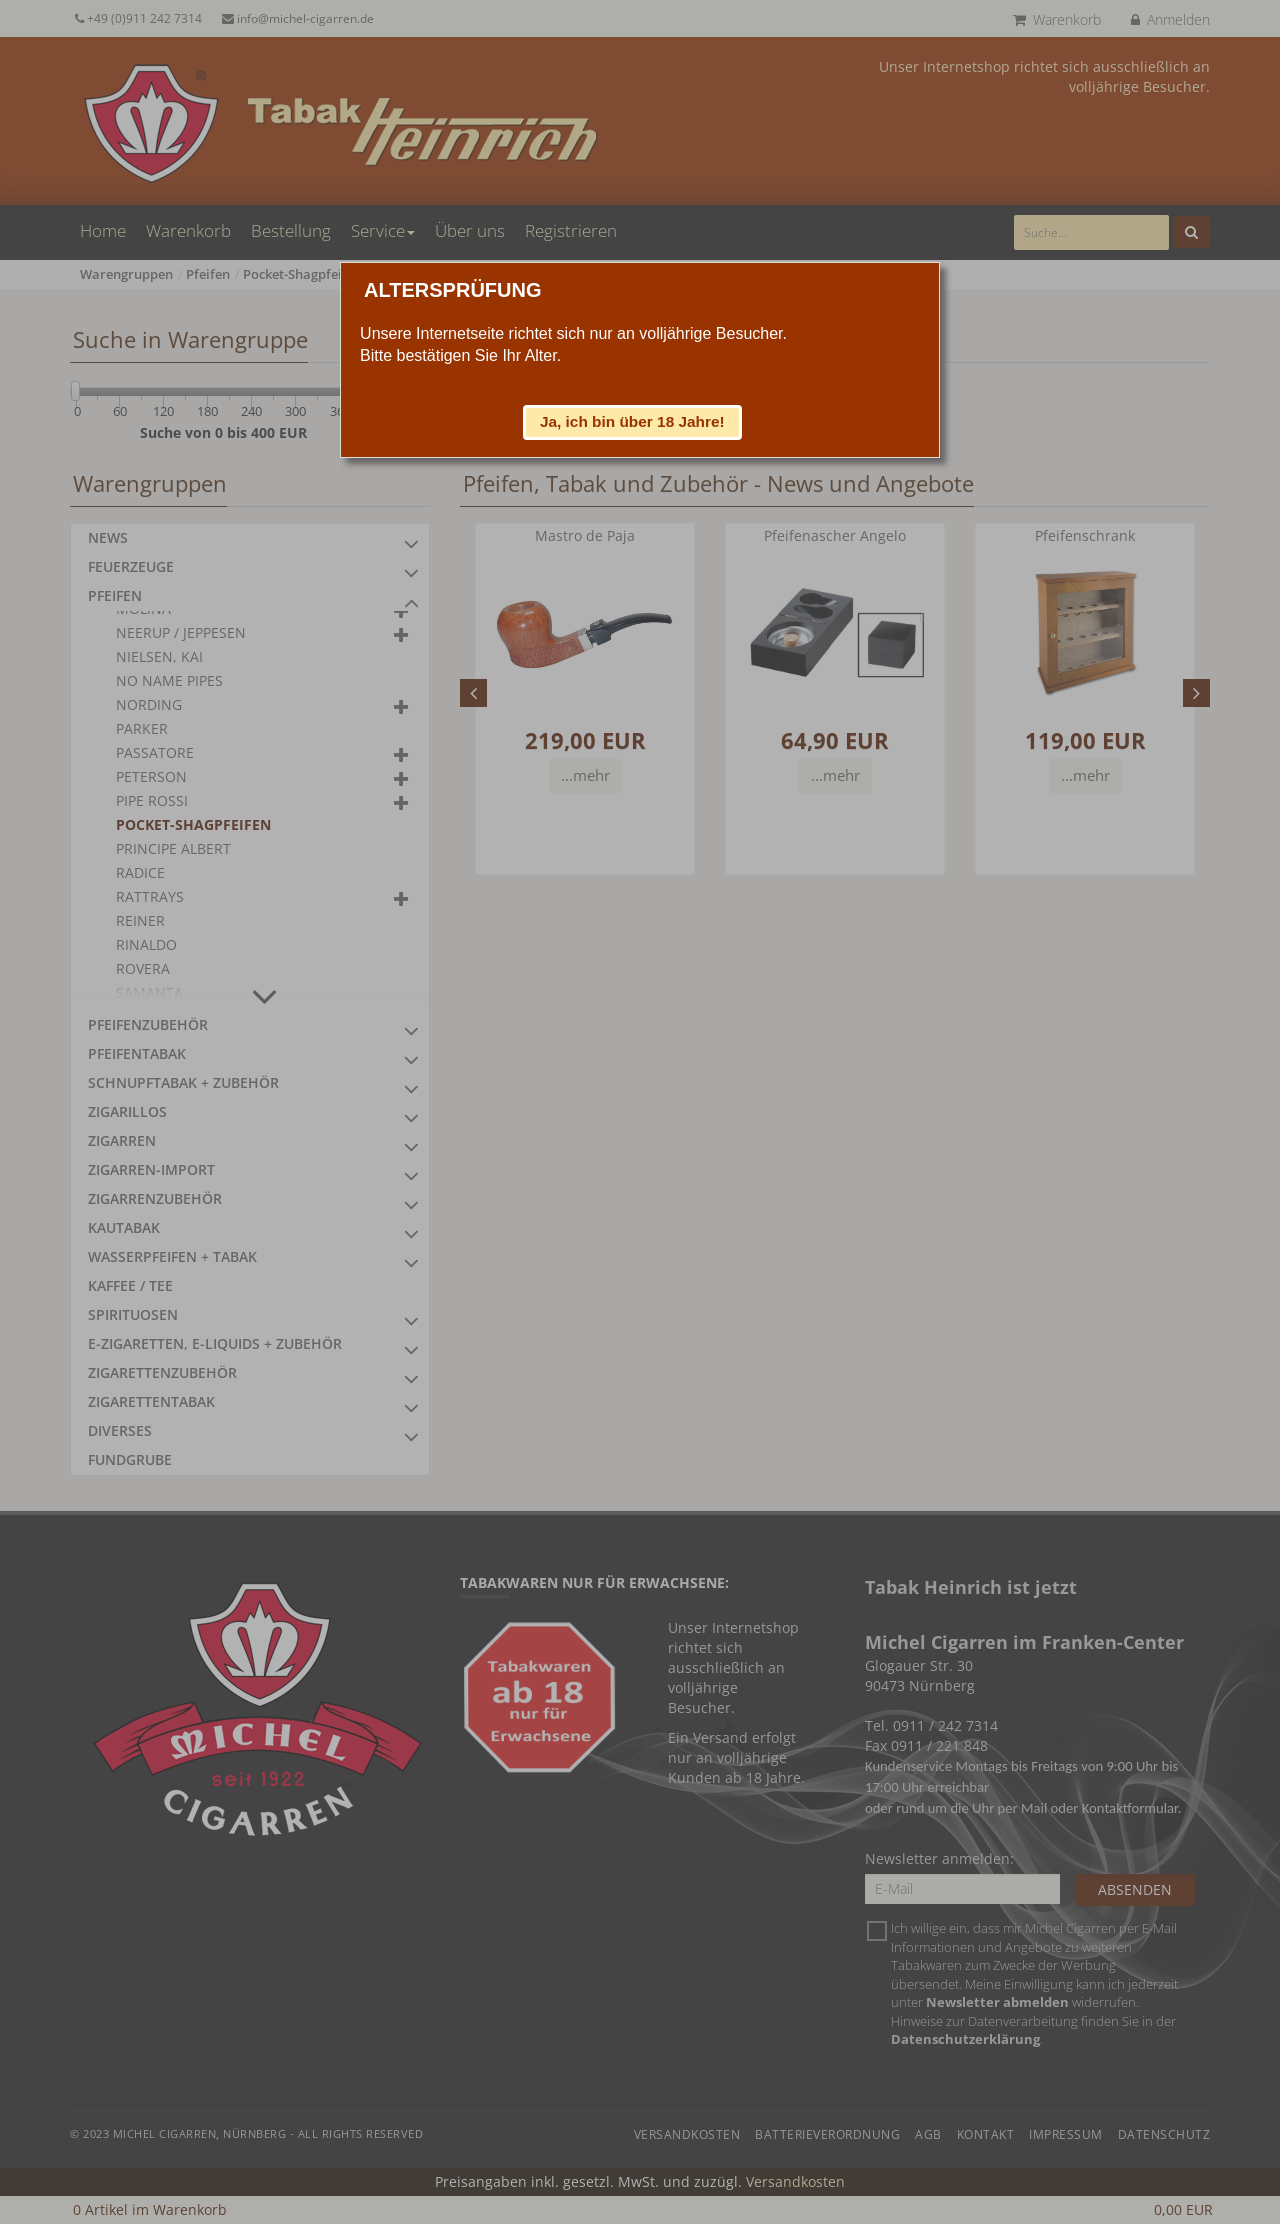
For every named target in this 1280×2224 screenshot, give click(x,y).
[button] (633, 422)
